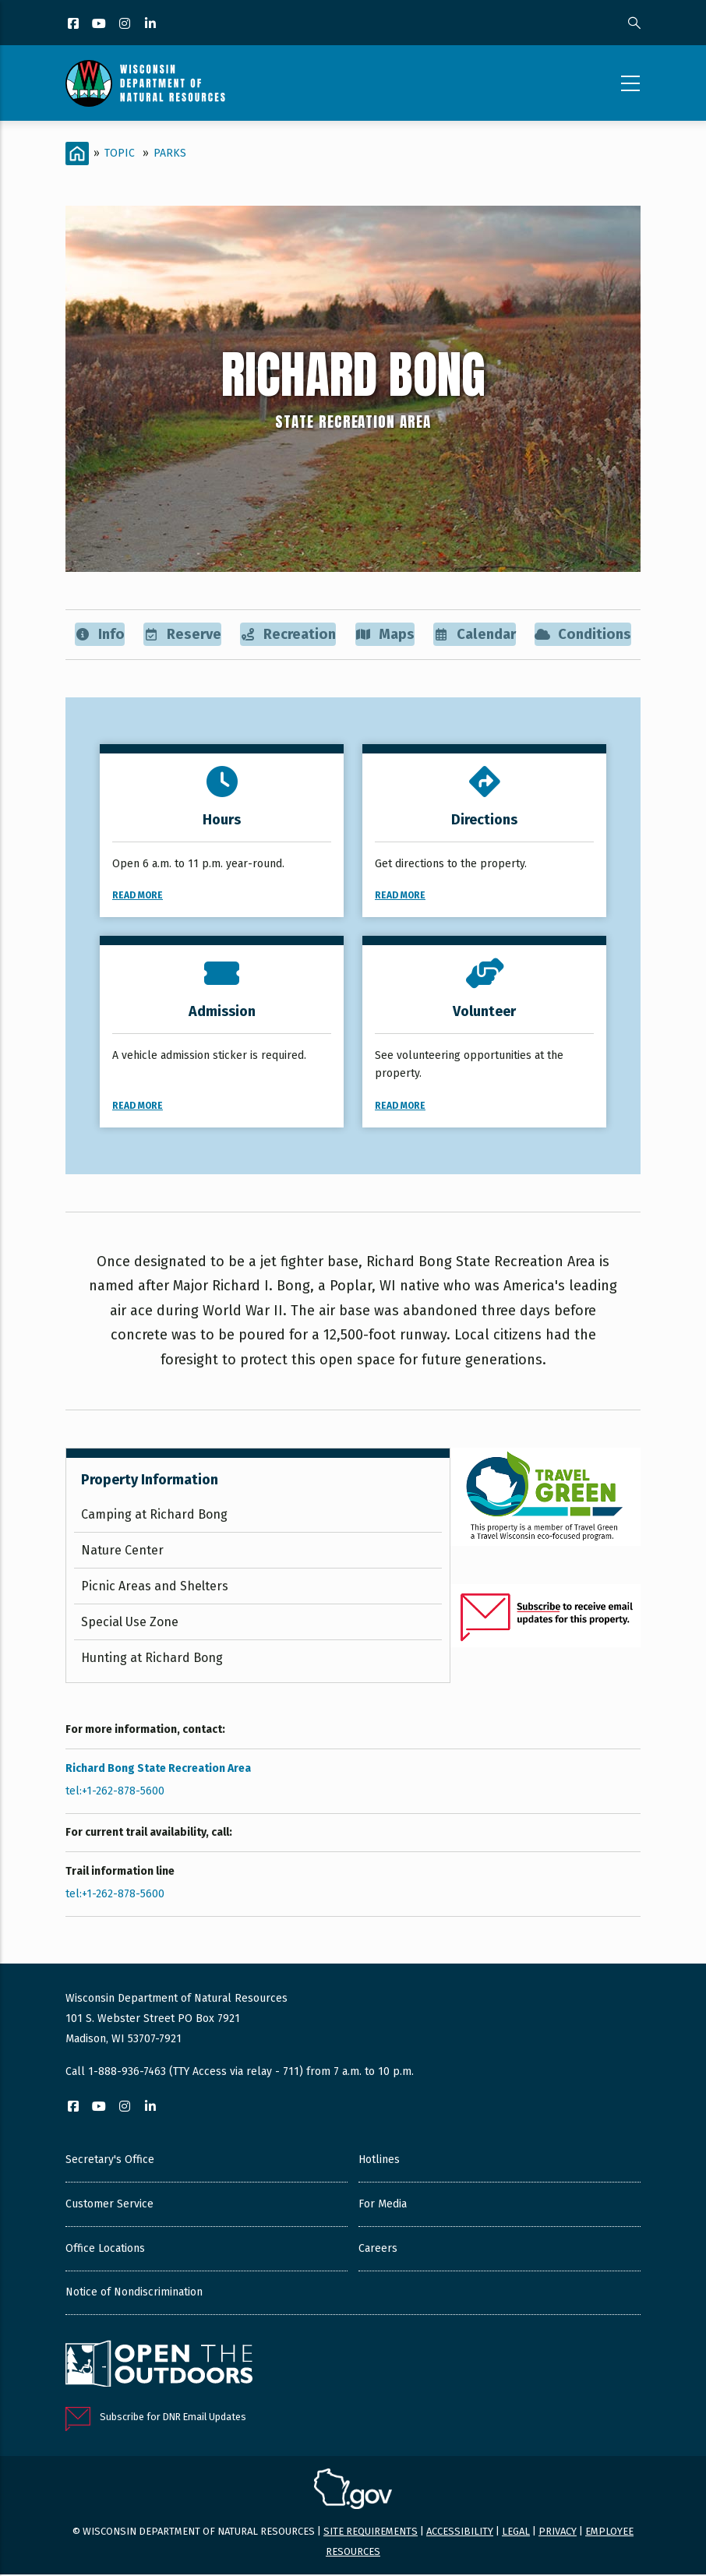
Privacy (557, 2533)
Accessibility (459, 2533)
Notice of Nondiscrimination (134, 2293)
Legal (516, 2533)
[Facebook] (74, 24)
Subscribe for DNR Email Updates (173, 2417)
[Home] (77, 153)
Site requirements (370, 2533)
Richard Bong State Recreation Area (158, 1769)
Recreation (287, 635)
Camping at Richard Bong (154, 1516)
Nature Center (122, 1551)
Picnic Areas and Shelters (154, 1587)
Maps (384, 635)
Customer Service (109, 2205)
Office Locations (105, 2250)
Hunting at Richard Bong (152, 1659)
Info (99, 635)
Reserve (181, 635)
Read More (137, 896)
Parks (170, 153)
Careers (377, 2250)
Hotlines (379, 2161)
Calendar (473, 635)
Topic (119, 153)
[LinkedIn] (152, 24)
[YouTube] (100, 24)
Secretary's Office (109, 2161)
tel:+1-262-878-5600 (114, 1791)
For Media (382, 2205)
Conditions (582, 635)
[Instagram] (126, 24)
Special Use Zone (129, 1623)
